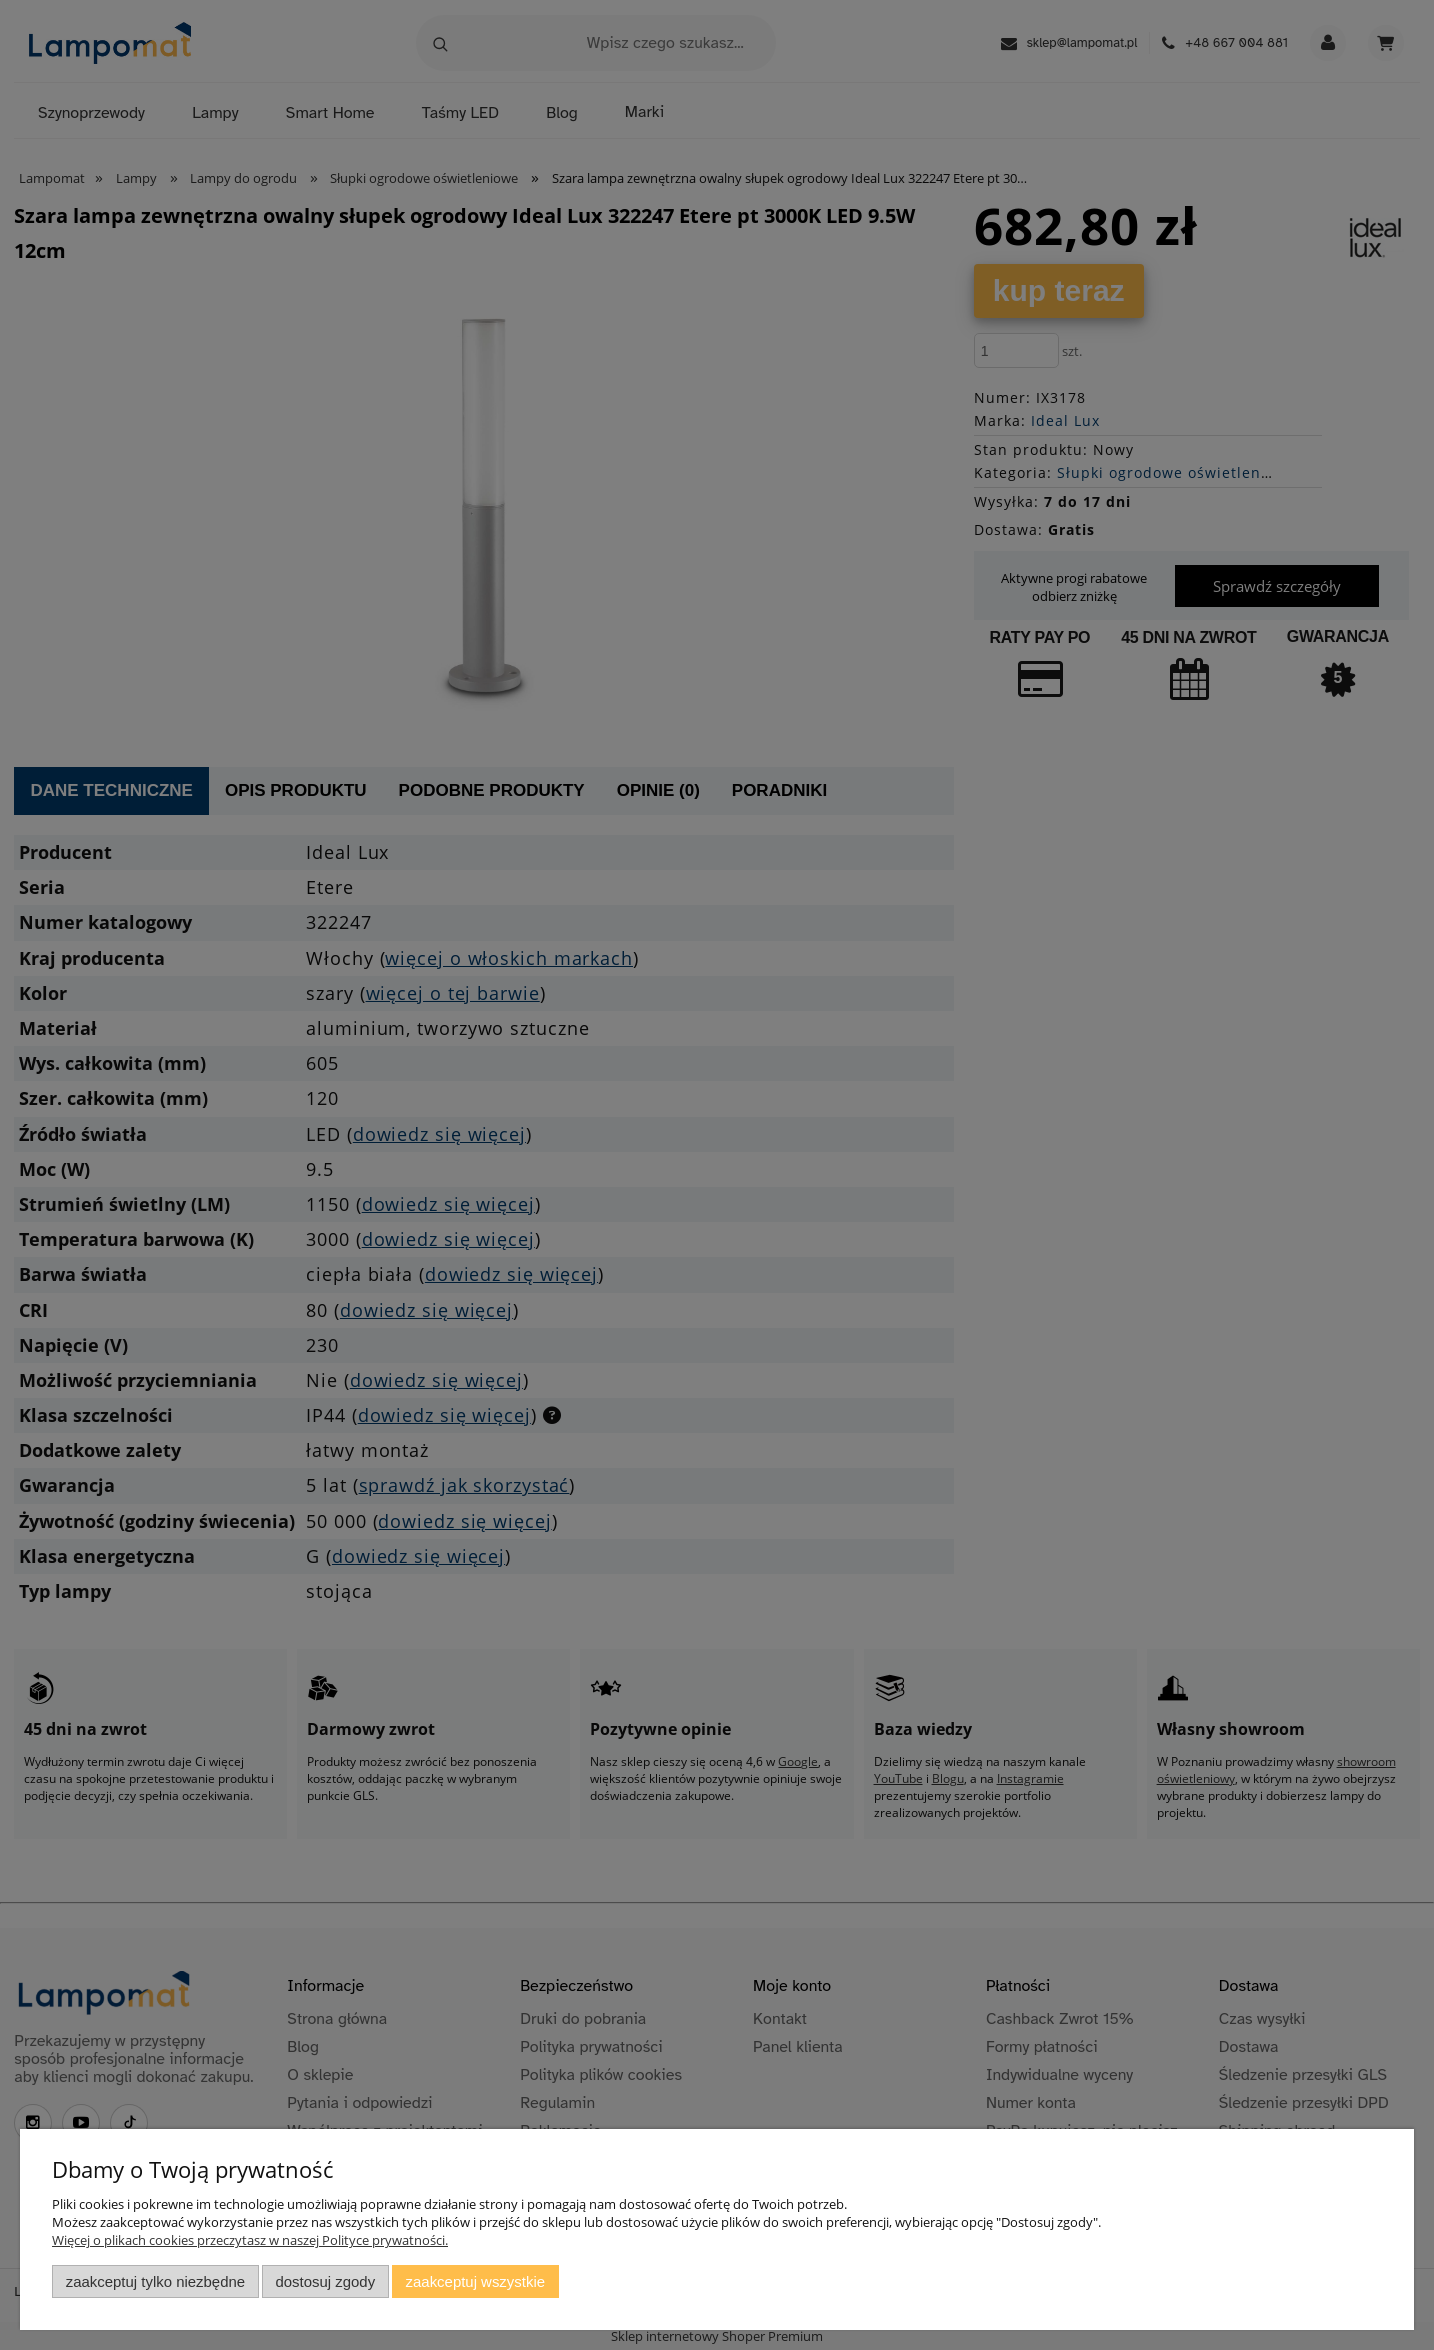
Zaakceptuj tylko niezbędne (155, 2281)
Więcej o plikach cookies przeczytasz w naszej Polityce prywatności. (250, 2240)
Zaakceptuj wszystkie (475, 2281)
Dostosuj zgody (325, 2281)
